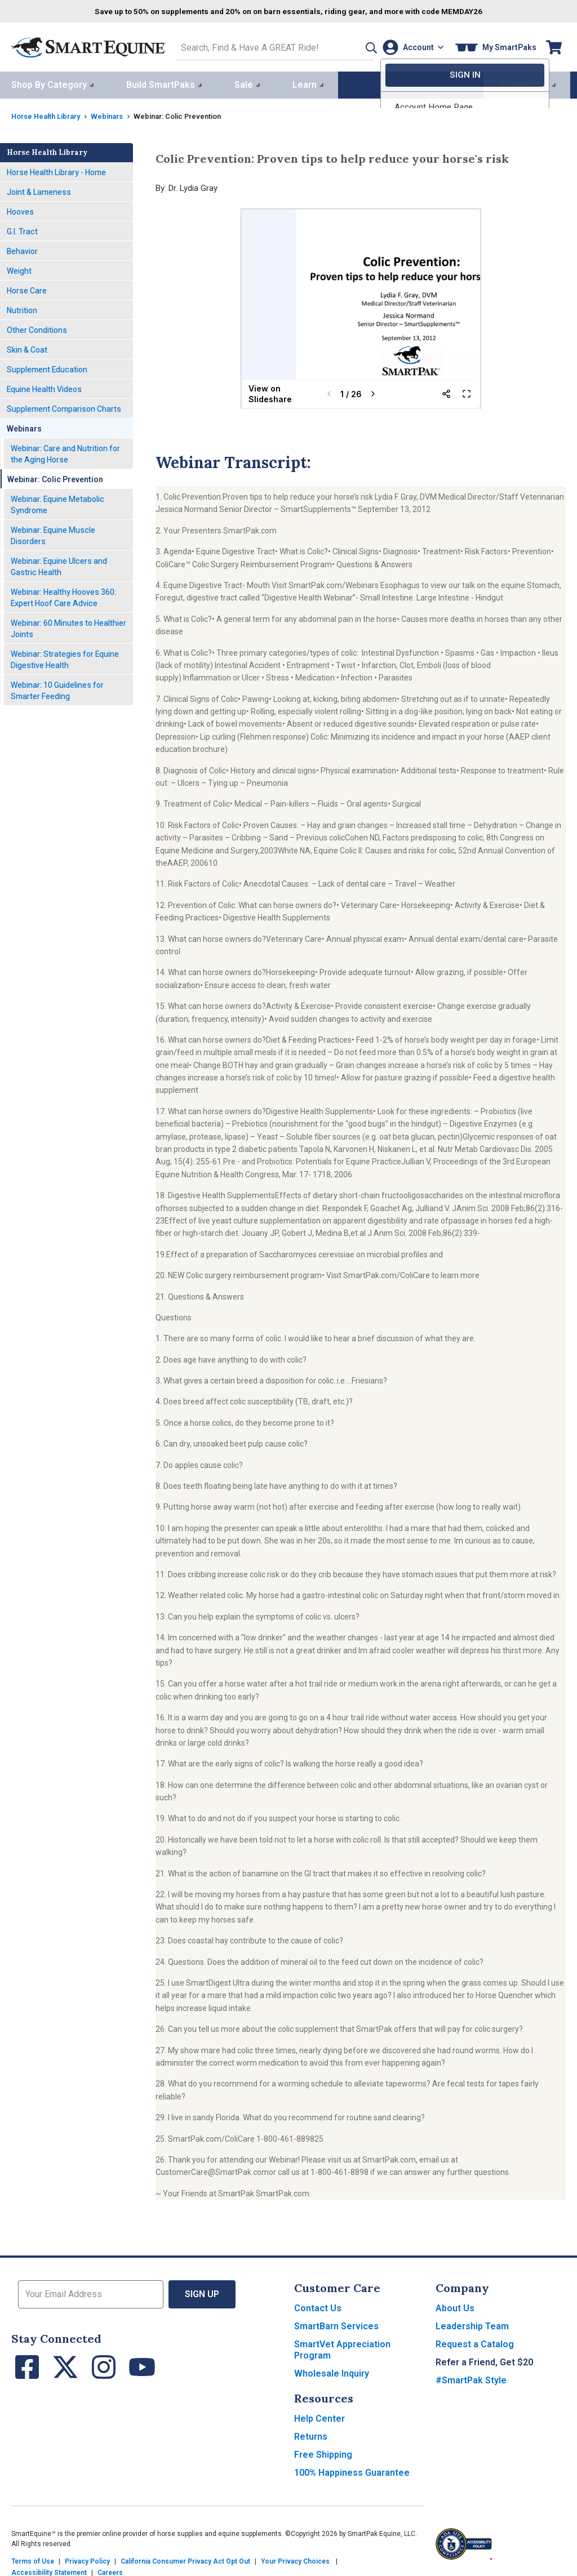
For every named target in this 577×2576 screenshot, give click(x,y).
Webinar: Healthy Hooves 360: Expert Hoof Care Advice (63, 595)
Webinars (116, 113)
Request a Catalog (475, 2342)
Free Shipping (323, 2452)
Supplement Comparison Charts (64, 406)
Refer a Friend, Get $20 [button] (484, 2360)
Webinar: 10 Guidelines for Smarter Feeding (57, 688)
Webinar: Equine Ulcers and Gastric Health (59, 564)
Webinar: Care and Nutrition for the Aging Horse (65, 451)
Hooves (20, 208)
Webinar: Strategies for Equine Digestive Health (65, 657)
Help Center (319, 2416)
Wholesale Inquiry (331, 2371)
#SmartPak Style (471, 2378)
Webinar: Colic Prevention (55, 476)
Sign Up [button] (202, 2291)
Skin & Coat (27, 347)
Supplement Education (47, 366)
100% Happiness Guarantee (352, 2470)
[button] (353, 46)
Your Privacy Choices (295, 2559)
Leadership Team (472, 2324)
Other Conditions (37, 327)
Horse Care (27, 287)
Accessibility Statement (49, 2570)
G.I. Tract (22, 228)
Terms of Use (32, 2559)
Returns (310, 2434)
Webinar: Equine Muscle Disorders (53, 533)
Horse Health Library (49, 113)
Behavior (22, 248)
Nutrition (22, 307)
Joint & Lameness (39, 189)
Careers (110, 2570)
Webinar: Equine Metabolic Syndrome (57, 502)
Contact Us (317, 2306)
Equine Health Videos (44, 386)
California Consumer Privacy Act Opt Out (185, 2559)
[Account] (410, 46)
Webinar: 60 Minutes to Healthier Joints (68, 626)
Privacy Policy (87, 2559)
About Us (455, 2306)
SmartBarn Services (336, 2324)
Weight (19, 268)
